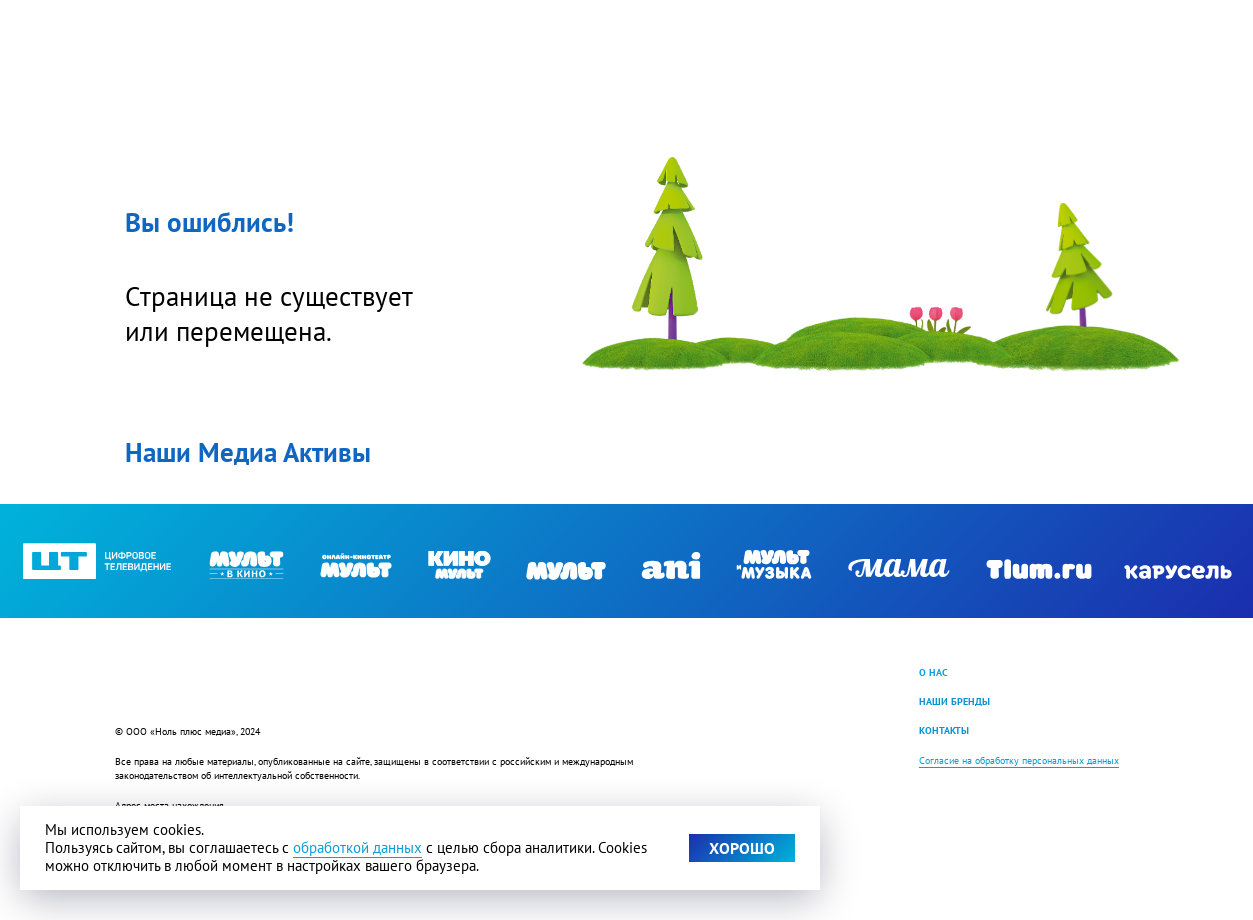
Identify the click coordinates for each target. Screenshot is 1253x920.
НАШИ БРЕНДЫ (954, 701)
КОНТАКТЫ (944, 730)
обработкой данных (357, 847)
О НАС (933, 672)
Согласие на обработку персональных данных (1019, 760)
